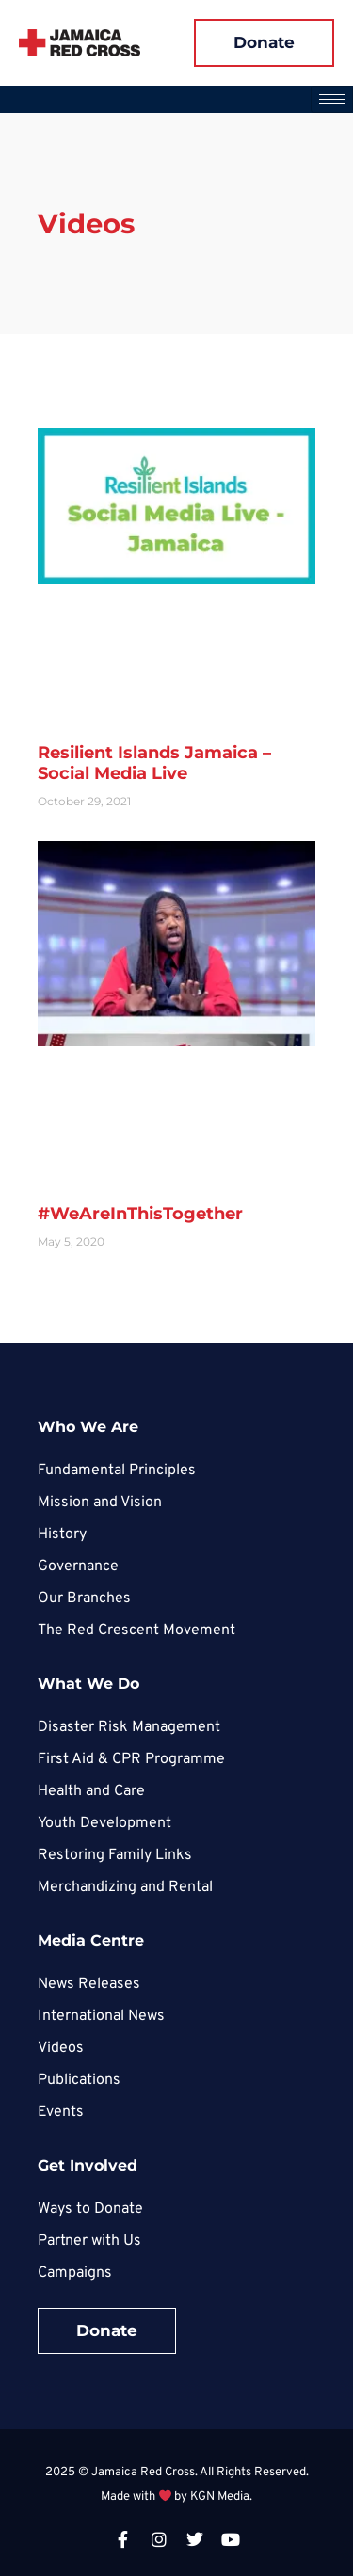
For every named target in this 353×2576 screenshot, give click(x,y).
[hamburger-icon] (332, 99)
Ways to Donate (90, 2209)
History (62, 1534)
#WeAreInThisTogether (140, 1213)
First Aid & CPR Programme (131, 1759)
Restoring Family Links (115, 1855)
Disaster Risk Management (129, 1727)
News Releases (89, 1984)
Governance (78, 1566)
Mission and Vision (100, 1502)
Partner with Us (89, 2241)
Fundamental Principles (117, 1470)
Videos (61, 2048)
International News (101, 2016)
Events (61, 2112)
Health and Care (91, 1791)
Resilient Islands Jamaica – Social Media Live (154, 763)
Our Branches (84, 1598)
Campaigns (75, 2273)
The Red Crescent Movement (136, 1630)
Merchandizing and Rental (125, 1887)
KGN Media (219, 2496)
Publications (79, 2080)
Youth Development (104, 1823)
